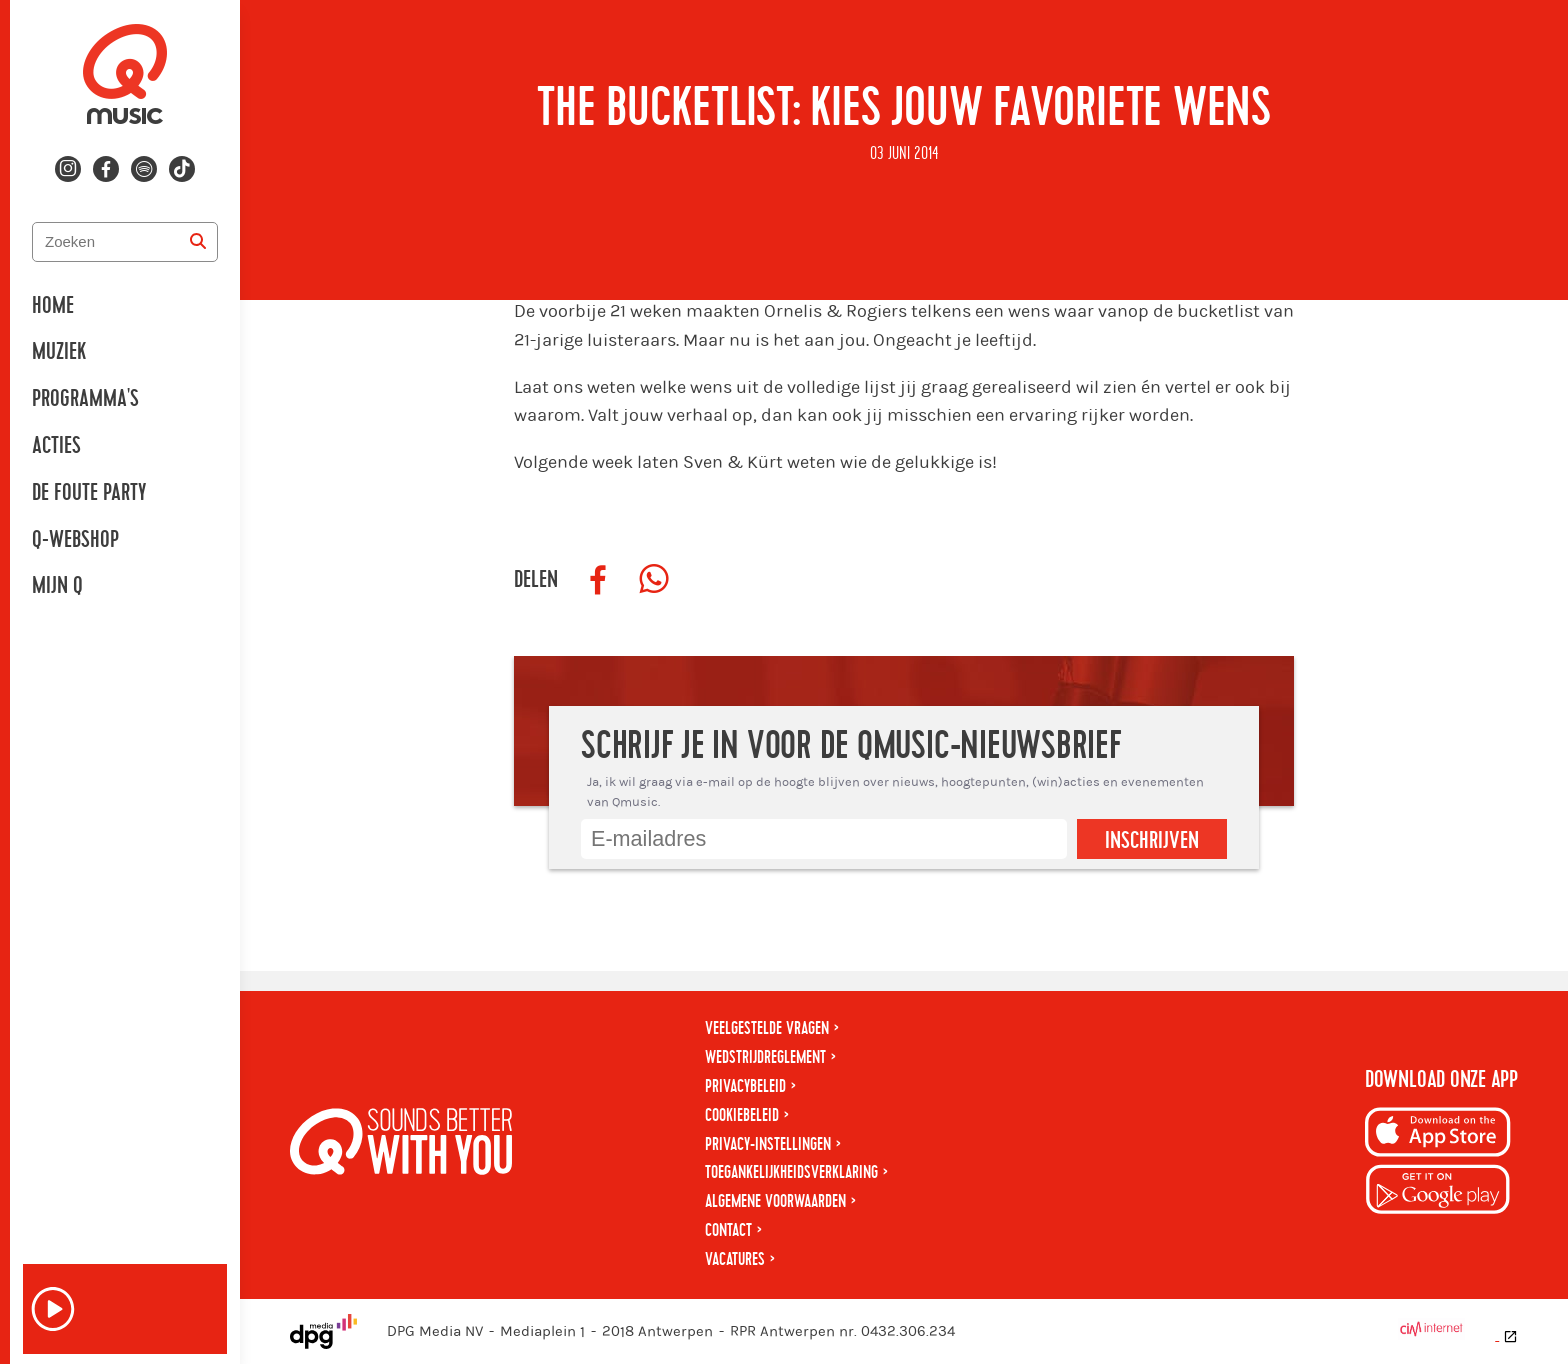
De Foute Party (89, 493)
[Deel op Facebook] (598, 580)
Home (53, 306)
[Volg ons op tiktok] (182, 169)
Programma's (85, 399)
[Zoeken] (198, 242)
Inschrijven (1152, 841)
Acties (56, 446)
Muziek (59, 352)
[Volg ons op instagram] (68, 169)
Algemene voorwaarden (775, 1201)
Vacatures (735, 1259)
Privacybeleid (745, 1086)
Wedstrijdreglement (765, 1057)
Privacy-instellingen (768, 1144)
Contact (728, 1230)
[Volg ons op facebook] (106, 169)
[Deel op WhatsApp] (654, 580)
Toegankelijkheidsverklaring (791, 1172)
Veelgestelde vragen (767, 1028)
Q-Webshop (75, 540)
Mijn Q (57, 586)
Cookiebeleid (742, 1115)
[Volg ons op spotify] (144, 169)
